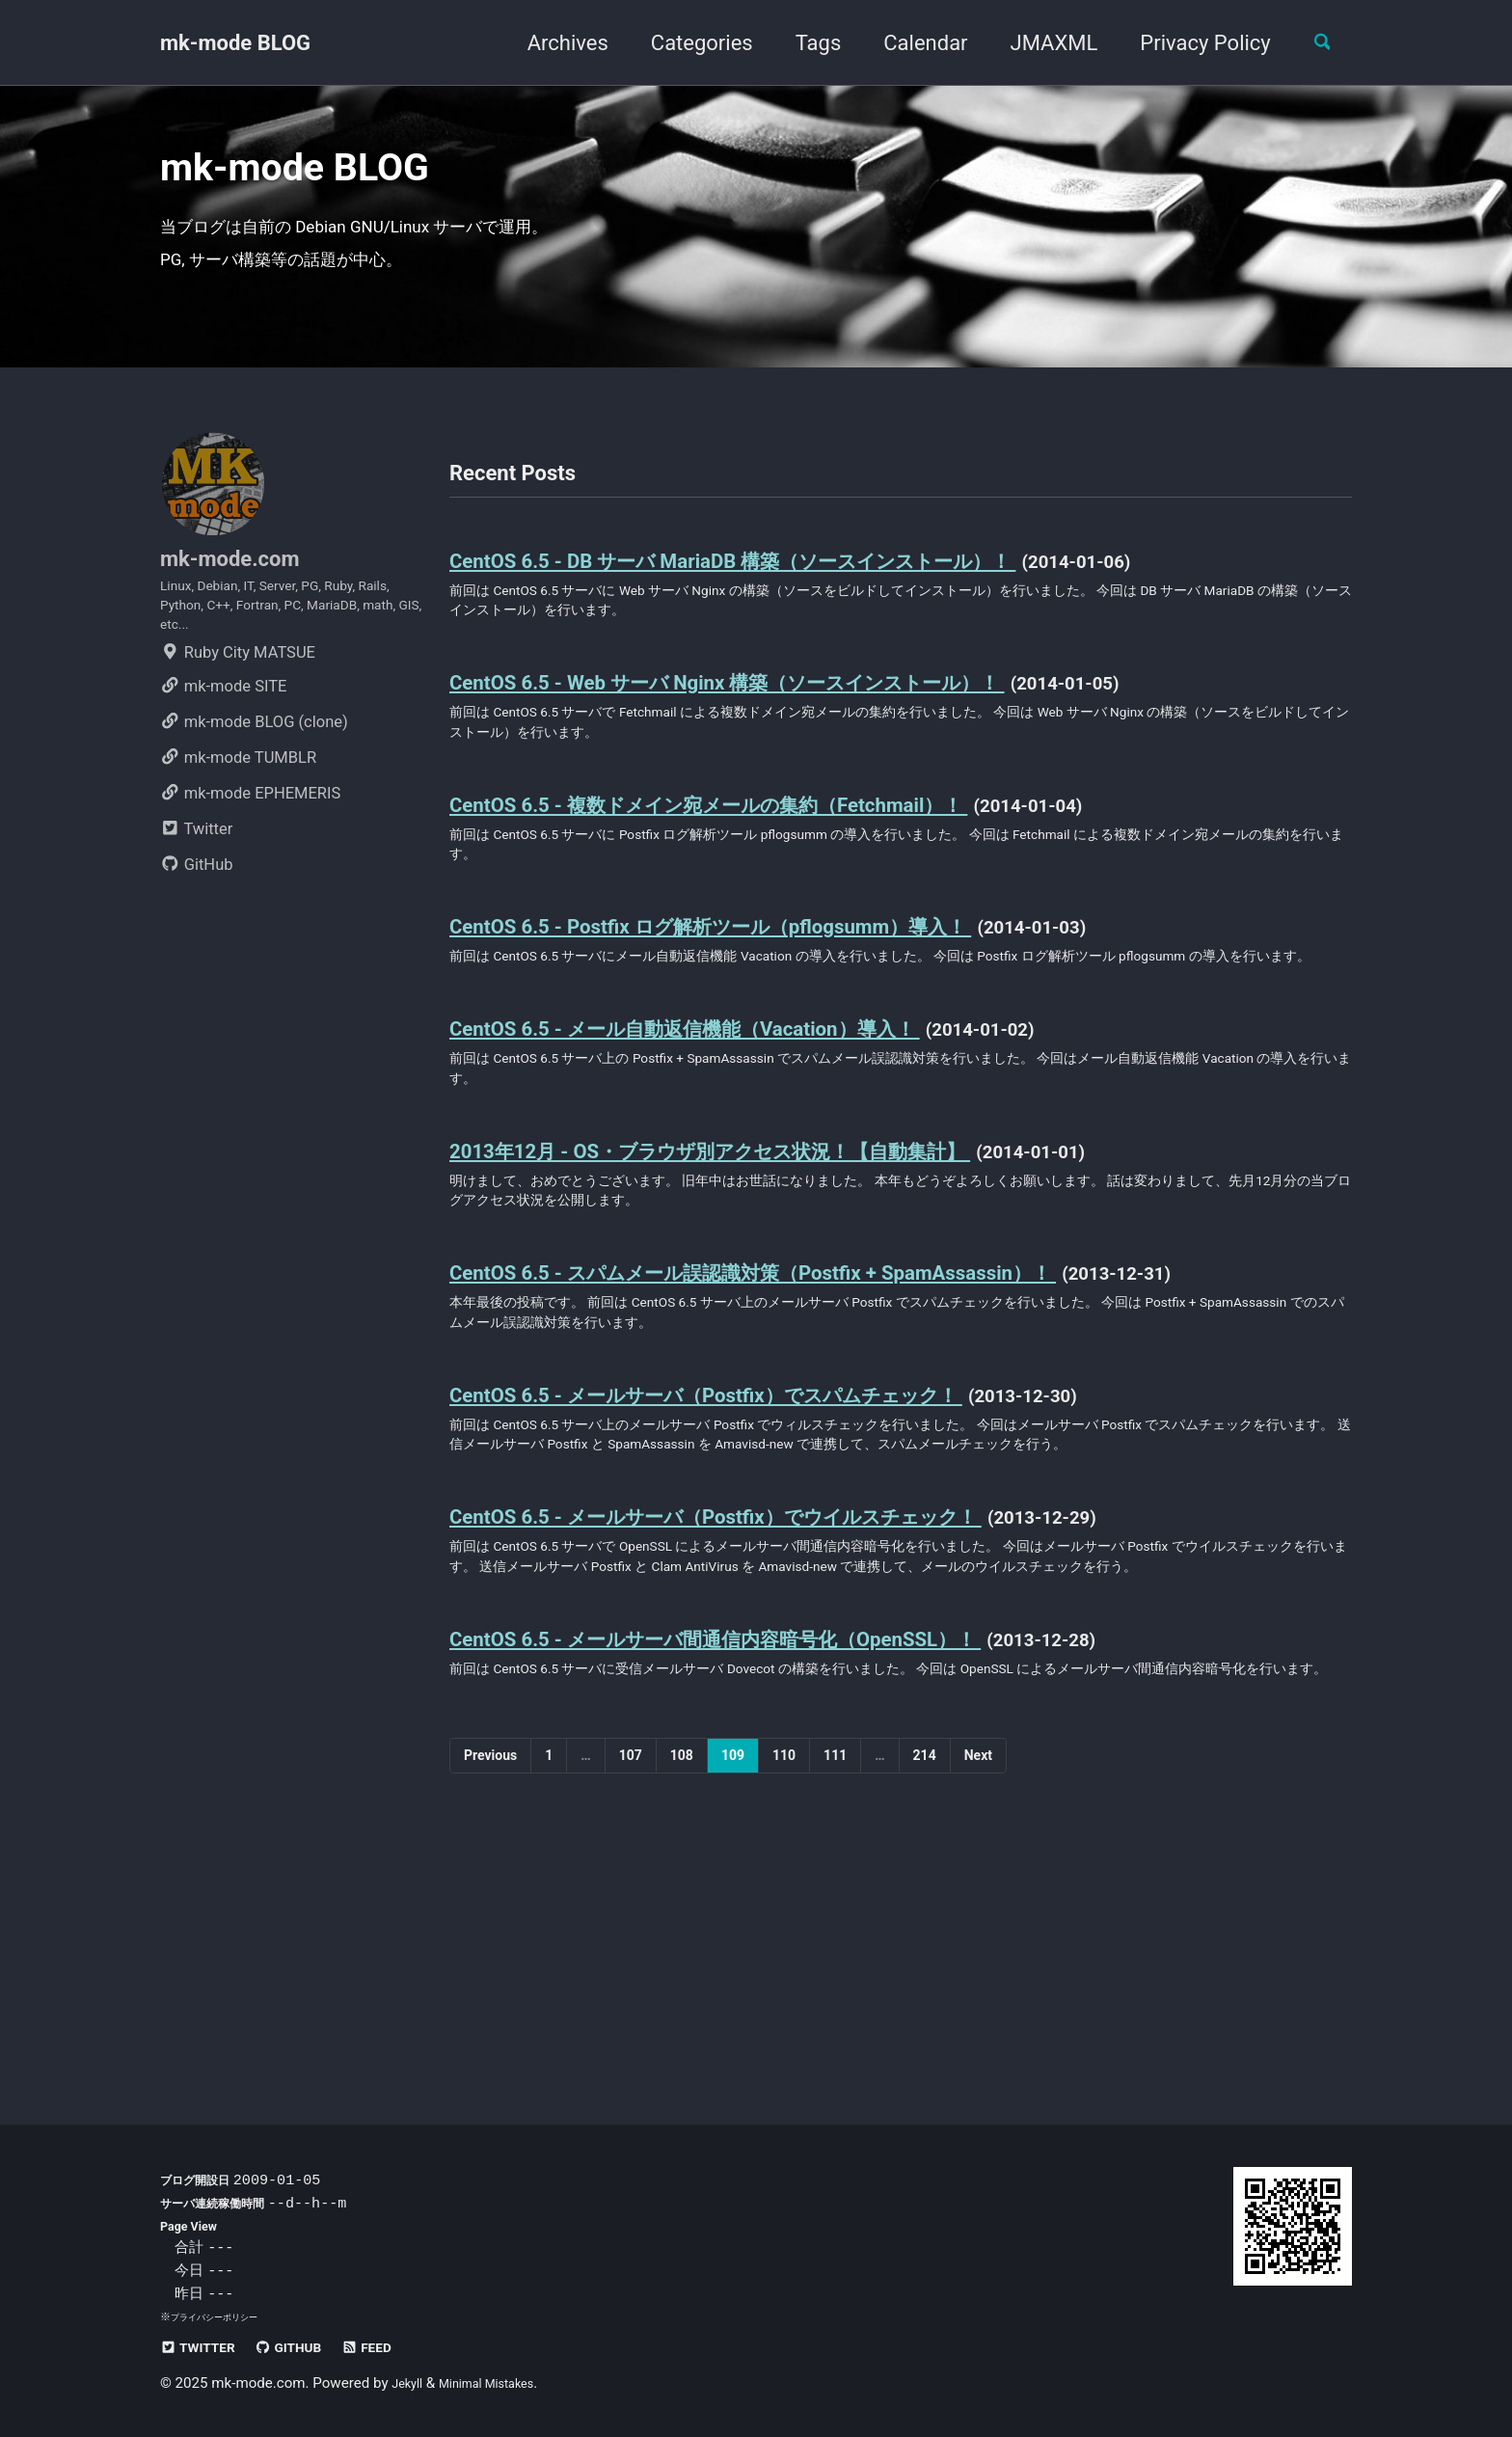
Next (978, 1997)
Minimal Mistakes (503, 2383)
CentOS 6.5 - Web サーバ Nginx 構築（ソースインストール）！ (796, 733)
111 (835, 1997)
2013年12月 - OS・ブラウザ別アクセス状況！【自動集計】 (776, 1266)
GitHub (196, 934)
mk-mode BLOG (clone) (254, 791)
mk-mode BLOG (235, 43)
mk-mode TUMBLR (238, 827)
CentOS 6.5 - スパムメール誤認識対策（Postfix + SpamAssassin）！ (824, 1400)
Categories (686, 43)
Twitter (196, 898)
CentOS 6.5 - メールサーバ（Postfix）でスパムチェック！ (772, 1533)
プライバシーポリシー (224, 2316)
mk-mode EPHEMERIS (250, 862)
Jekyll (410, 2383)
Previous (490, 1997)
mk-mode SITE (223, 755)
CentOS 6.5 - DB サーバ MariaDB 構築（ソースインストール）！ (803, 599)
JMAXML (1039, 43)
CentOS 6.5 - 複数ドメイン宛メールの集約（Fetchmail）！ (772, 866)
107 (630, 1997)
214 (924, 1997)
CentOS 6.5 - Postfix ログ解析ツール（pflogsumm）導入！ (771, 1000)
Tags (803, 43)
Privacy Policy (1190, 43)
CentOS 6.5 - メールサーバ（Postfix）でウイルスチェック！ (784, 1690)
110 (784, 1997)
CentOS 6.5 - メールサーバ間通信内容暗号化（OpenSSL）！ (779, 1847)
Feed (401, 2347)
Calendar (911, 43)
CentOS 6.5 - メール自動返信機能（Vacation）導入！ (740, 1133)
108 (681, 1997)
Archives (552, 43)
